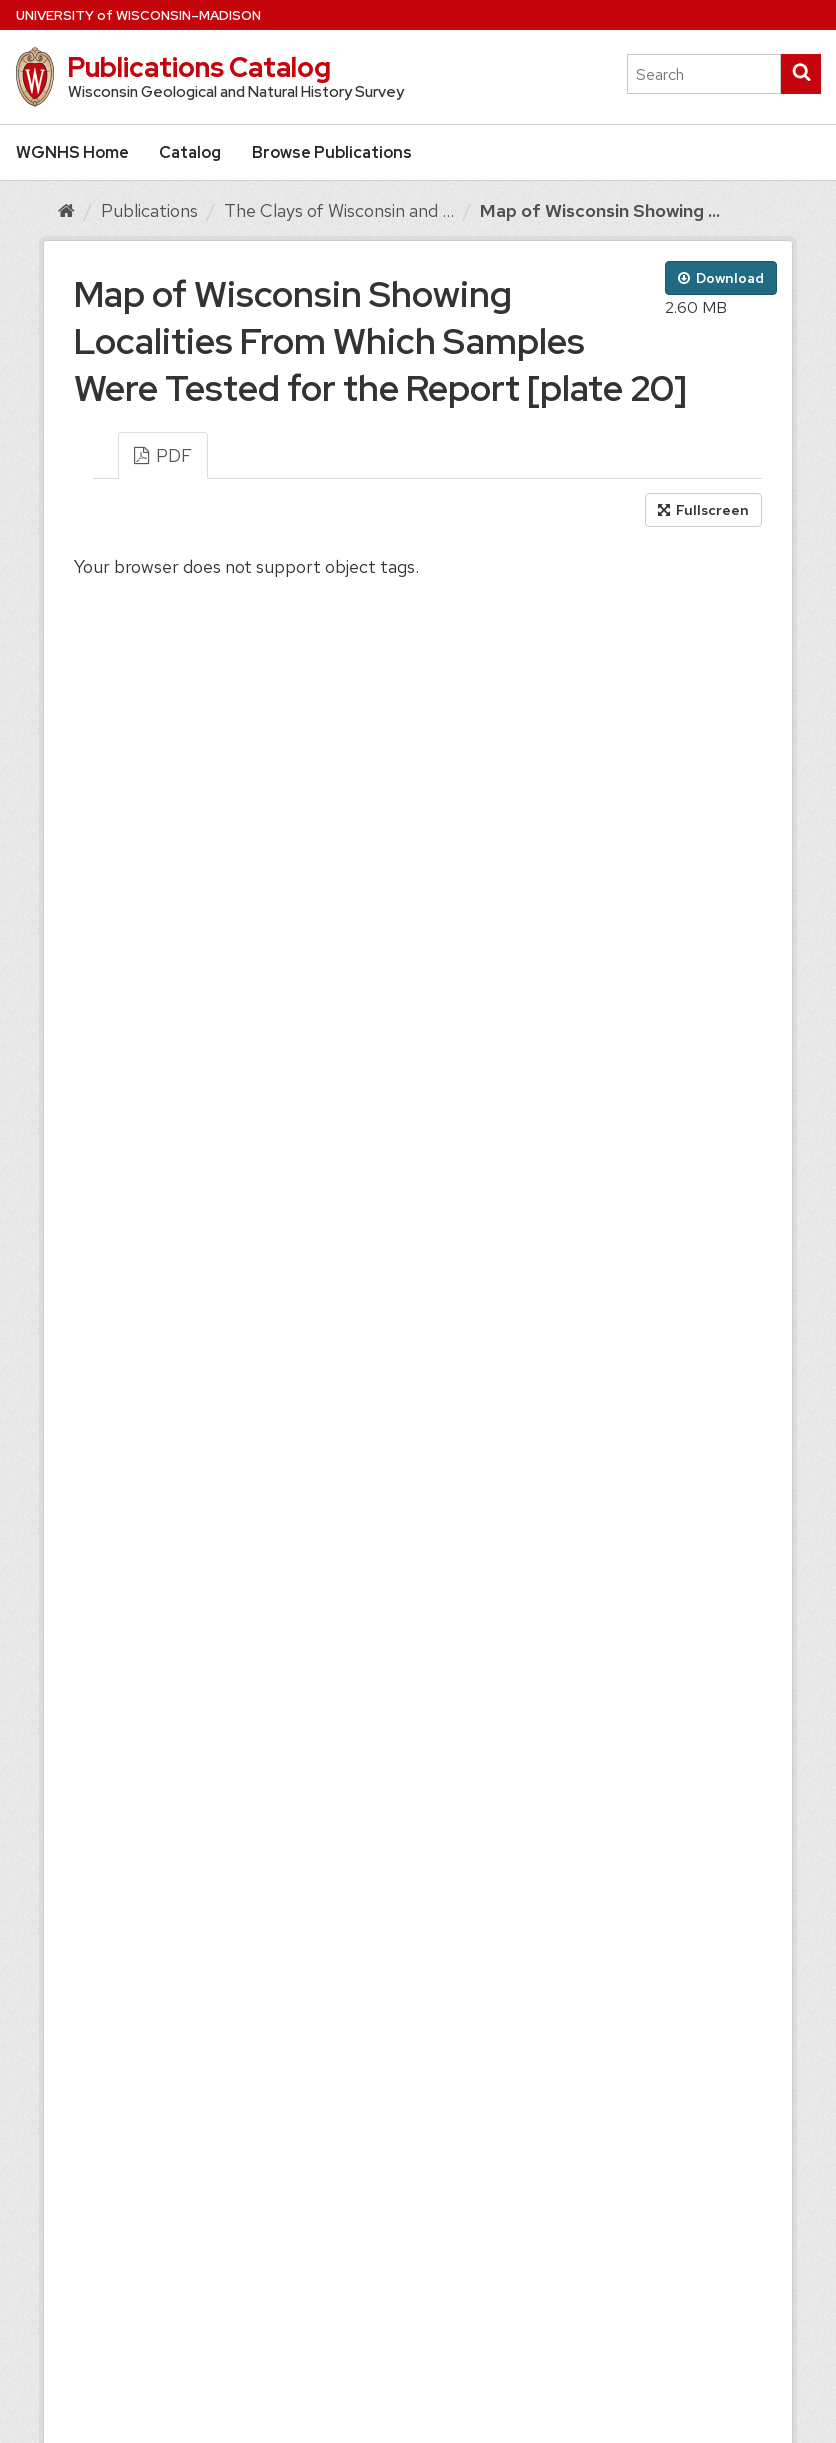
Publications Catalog (199, 67)
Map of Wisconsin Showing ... (600, 210)
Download (721, 278)
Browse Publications (332, 152)
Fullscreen (703, 510)
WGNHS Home (72, 152)
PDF (163, 455)
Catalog (190, 152)
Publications (149, 210)
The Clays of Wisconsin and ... (339, 210)
